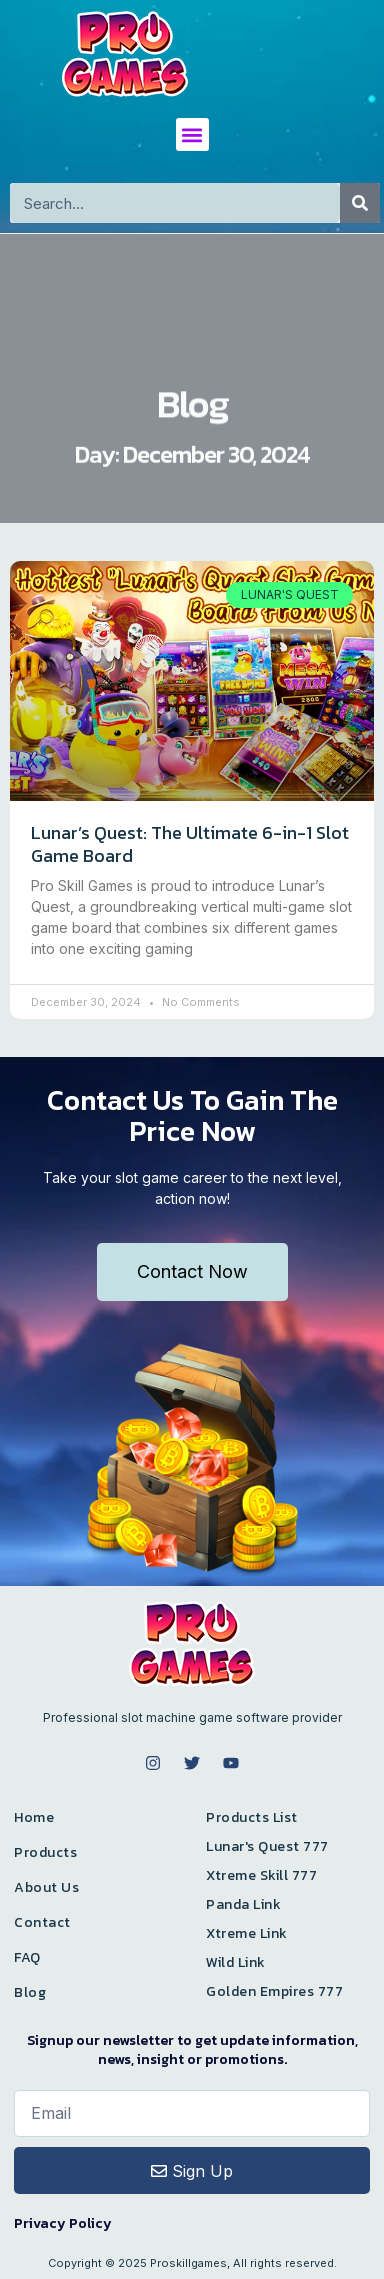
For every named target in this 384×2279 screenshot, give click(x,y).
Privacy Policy (63, 2223)
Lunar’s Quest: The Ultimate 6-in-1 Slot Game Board (190, 844)
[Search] (360, 203)
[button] (192, 134)
